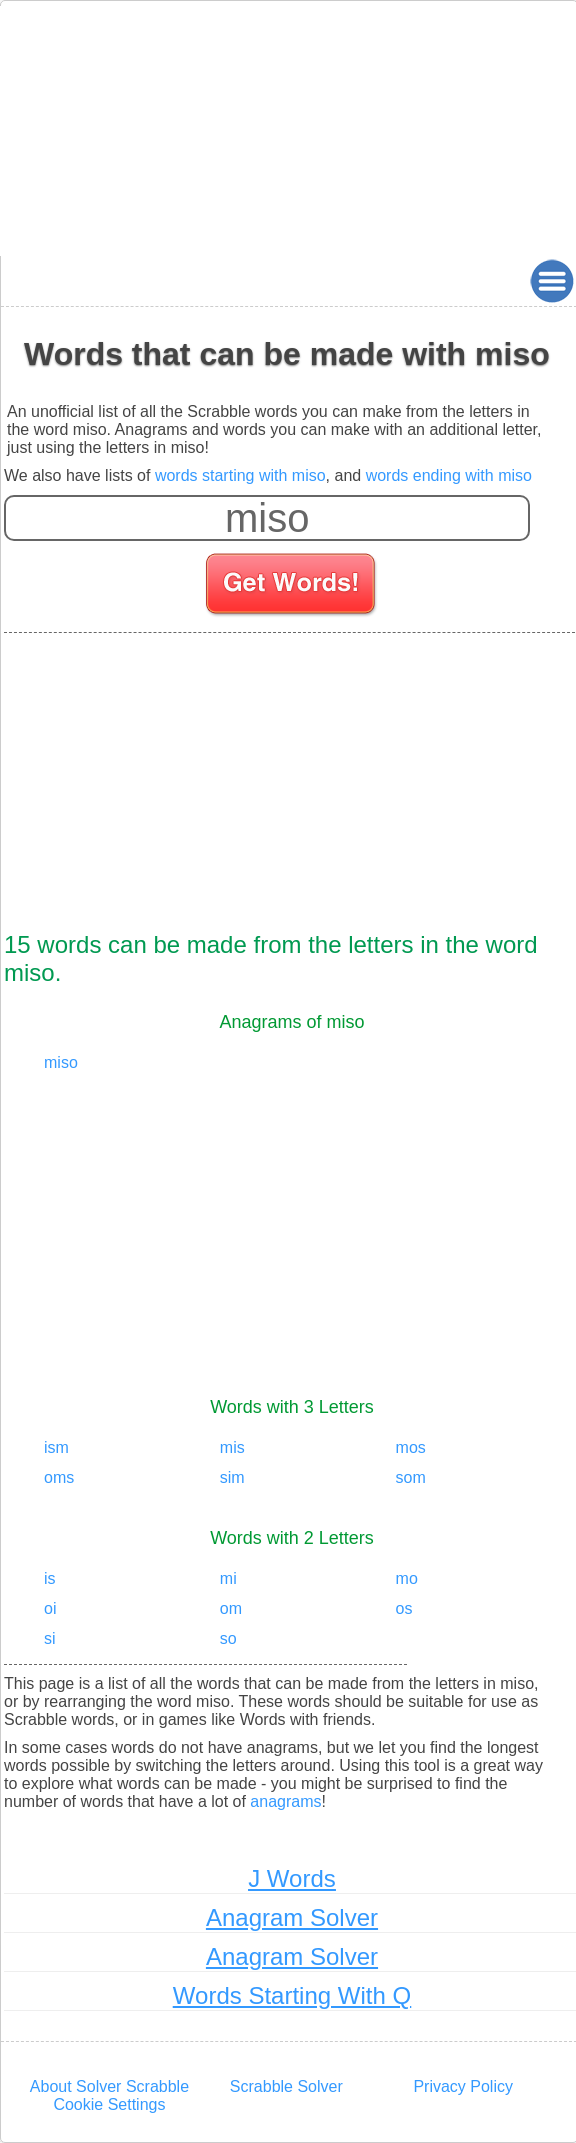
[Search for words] (292, 587)
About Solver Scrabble (109, 2086)
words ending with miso (449, 475)
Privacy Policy (463, 2086)
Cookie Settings (109, 2104)
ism (56, 1447)
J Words (292, 1878)
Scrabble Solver (286, 2086)
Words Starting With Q (292, 1995)
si (50, 1638)
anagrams (285, 1801)
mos (411, 1447)
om (231, 1608)
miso (61, 1062)
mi (228, 1578)
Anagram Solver (292, 1917)
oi (50, 1608)
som (411, 1477)
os (404, 1608)
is (50, 1578)
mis (232, 1447)
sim (232, 1477)
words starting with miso (240, 475)
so (228, 1638)
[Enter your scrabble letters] (267, 518)
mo (407, 1578)
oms (59, 1477)
